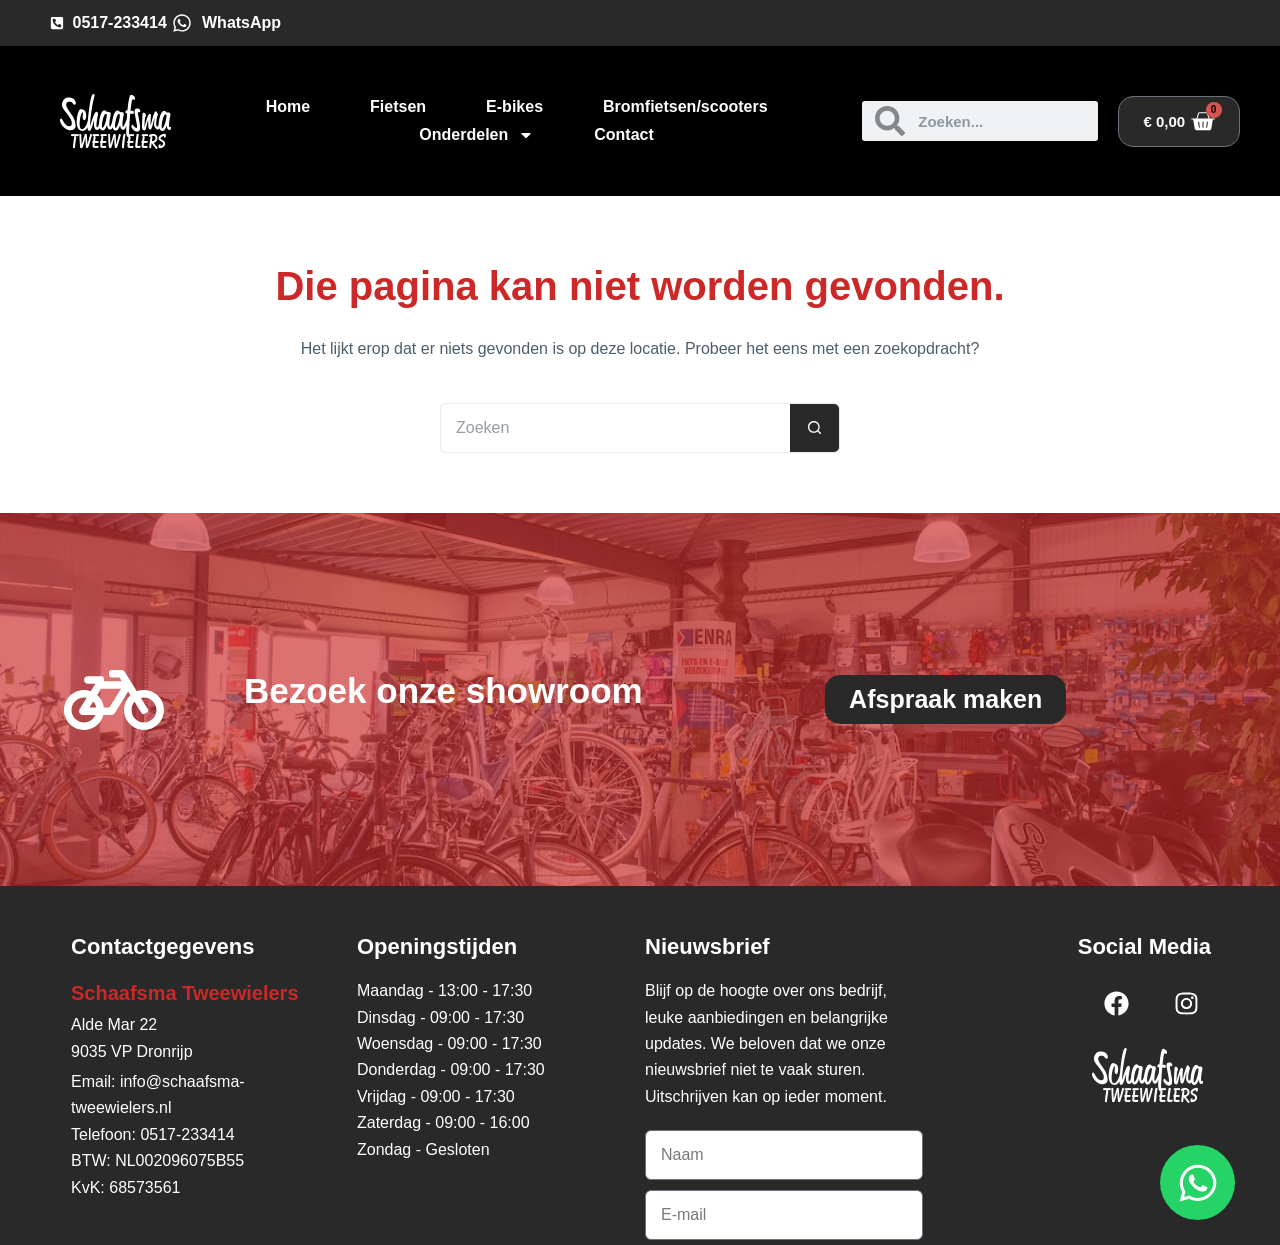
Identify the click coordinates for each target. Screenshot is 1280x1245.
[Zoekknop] (815, 428)
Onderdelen (476, 135)
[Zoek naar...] (615, 428)
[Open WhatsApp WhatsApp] (1197, 1182)
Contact (624, 134)
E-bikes (514, 106)
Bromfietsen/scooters (685, 106)
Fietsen (398, 106)
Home (288, 106)
